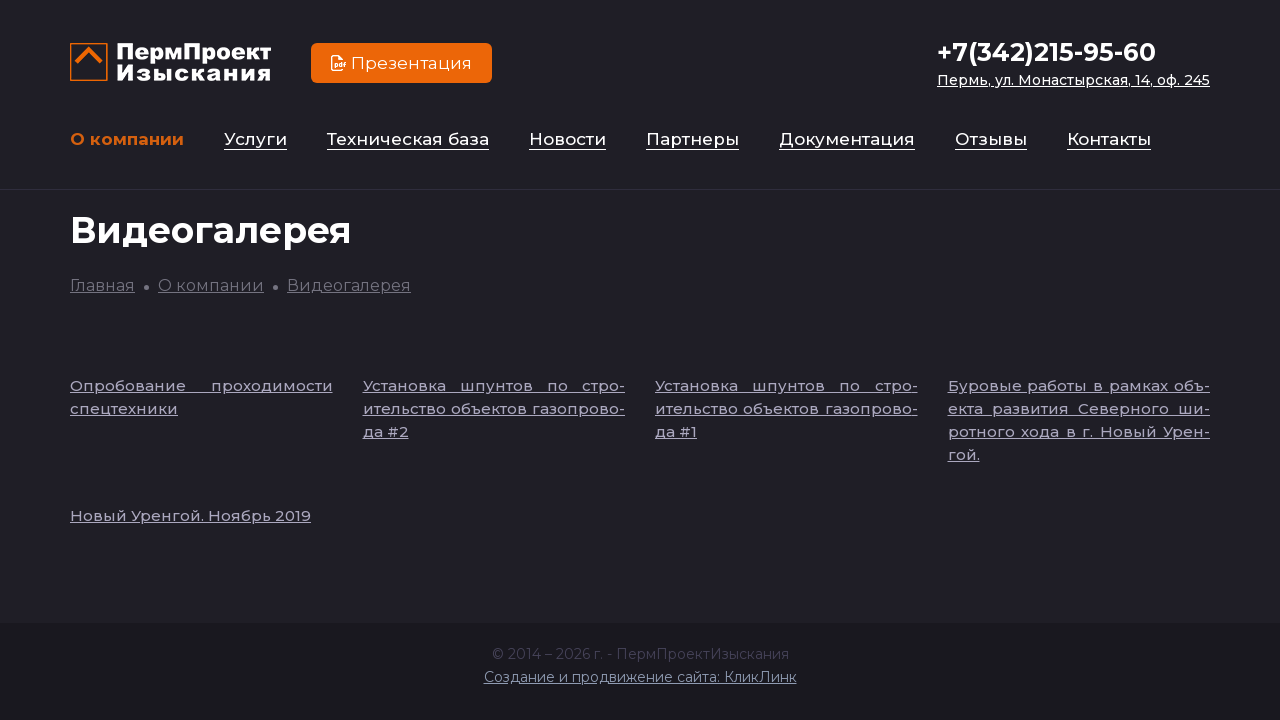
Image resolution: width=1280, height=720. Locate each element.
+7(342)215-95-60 (1046, 52)
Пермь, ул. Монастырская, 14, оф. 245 (1073, 80)
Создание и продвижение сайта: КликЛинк (640, 677)
